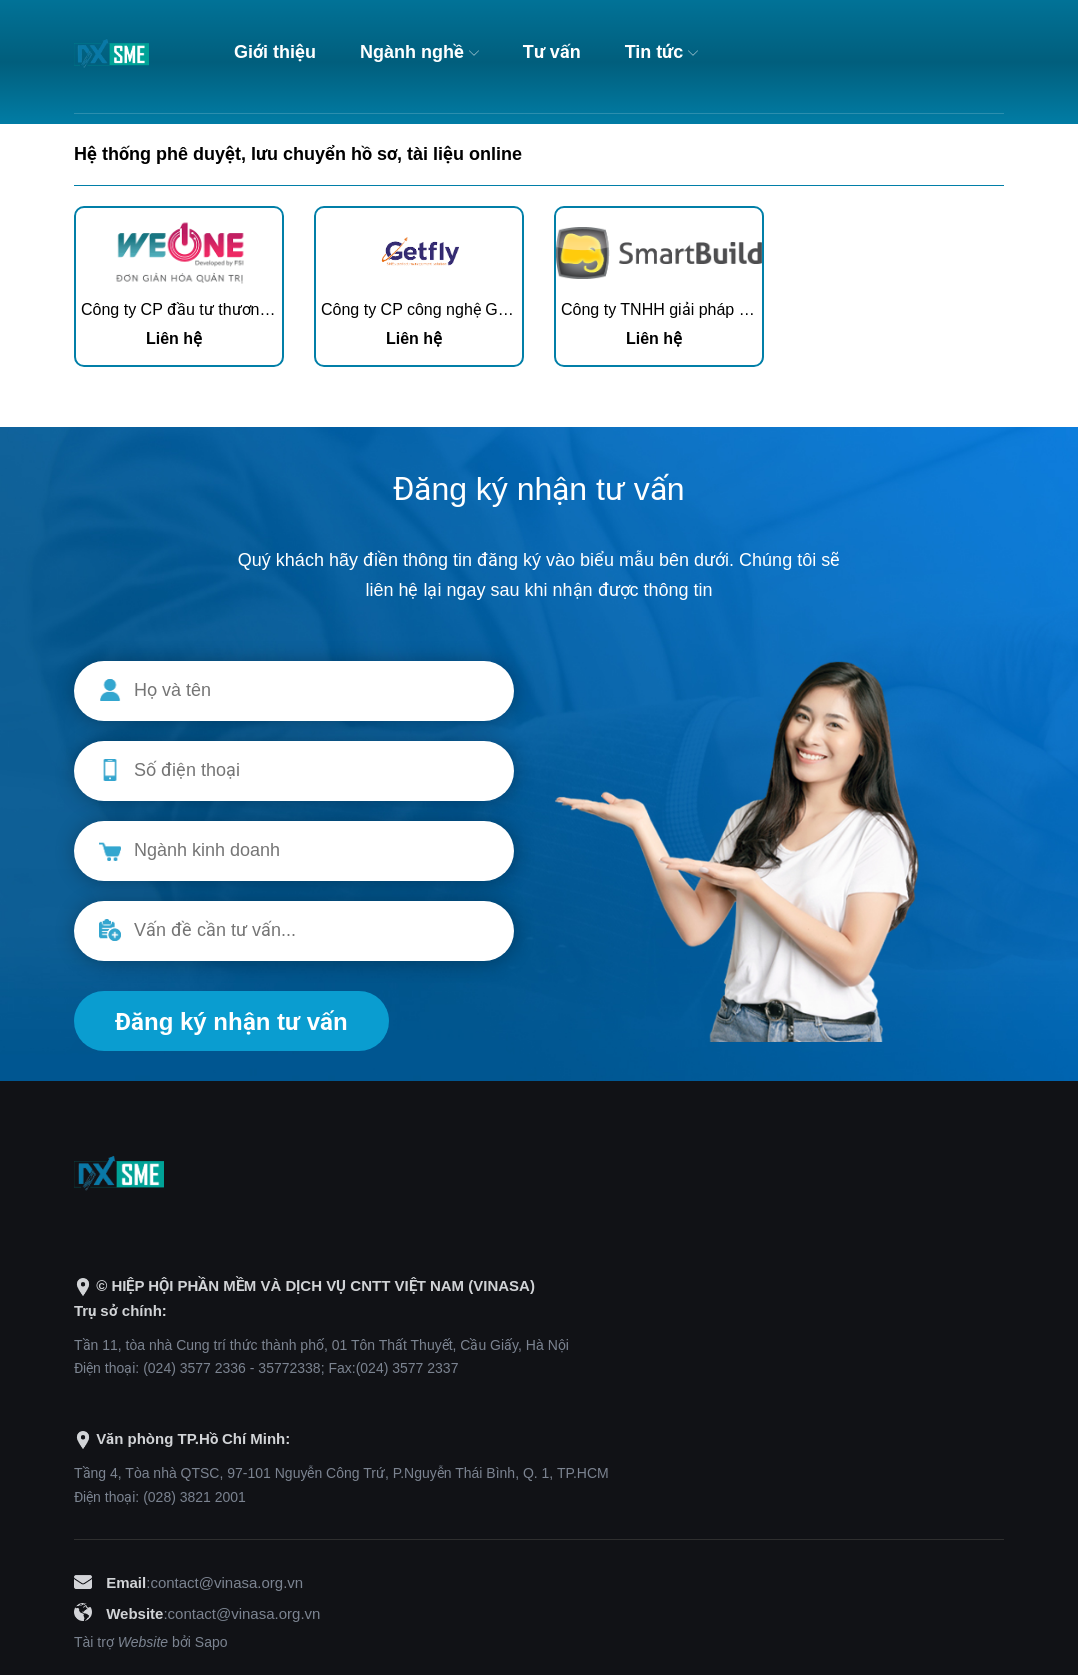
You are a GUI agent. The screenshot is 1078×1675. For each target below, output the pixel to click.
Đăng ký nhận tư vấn (231, 1021)
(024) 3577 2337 (407, 1368)
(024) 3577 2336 (194, 1368)
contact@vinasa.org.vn (226, 1582)
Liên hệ (174, 338)
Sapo (211, 1642)
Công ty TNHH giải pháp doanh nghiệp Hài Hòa (729, 309)
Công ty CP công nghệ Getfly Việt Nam (458, 309)
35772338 (289, 1368)
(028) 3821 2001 (194, 1497)
